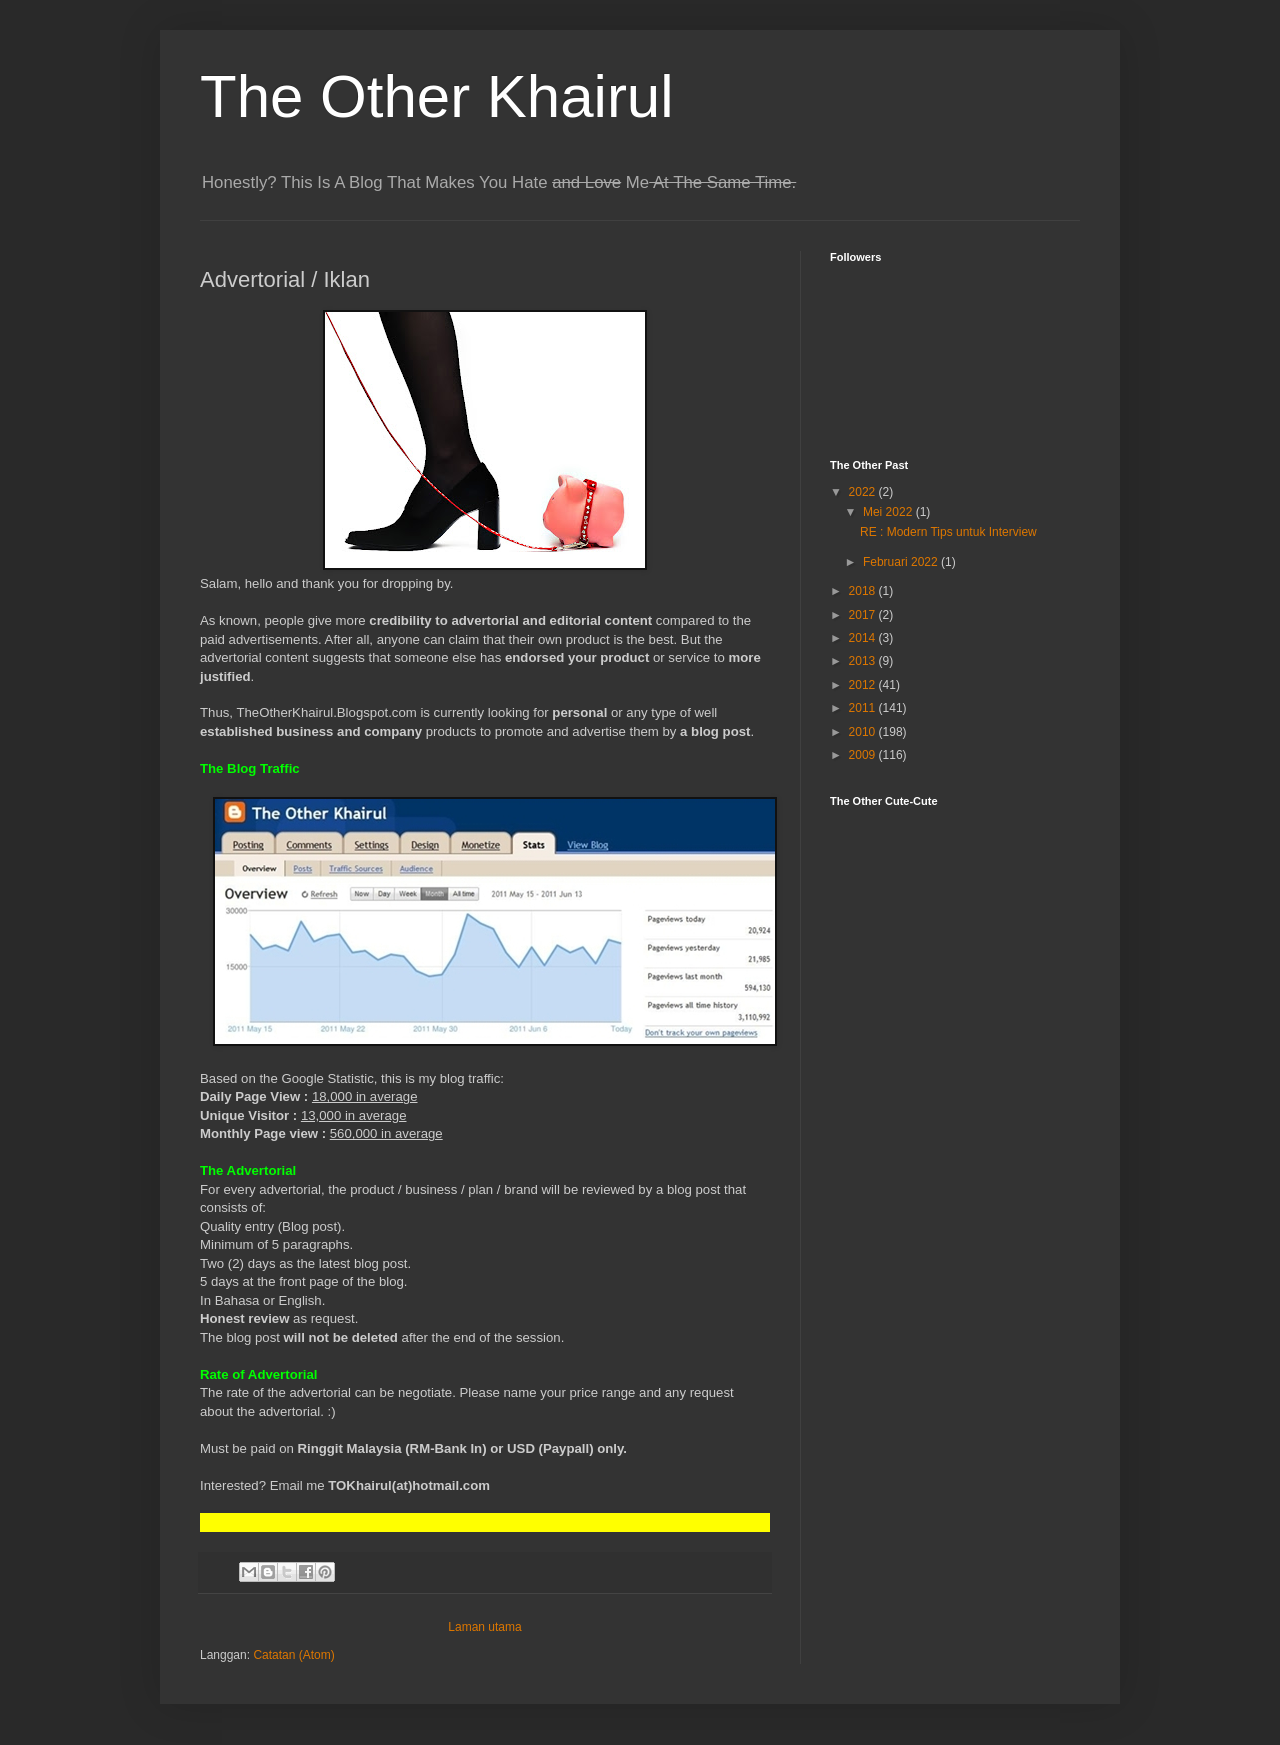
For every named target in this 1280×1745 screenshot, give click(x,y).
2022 (864, 492)
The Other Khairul (437, 96)
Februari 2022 (902, 562)
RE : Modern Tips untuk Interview (948, 532)
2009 (864, 755)
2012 (864, 685)
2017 (864, 615)
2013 (864, 661)
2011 (864, 708)
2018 (864, 591)
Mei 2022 (889, 512)
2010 (864, 732)
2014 (864, 638)
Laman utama (484, 1627)
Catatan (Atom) (293, 1655)
